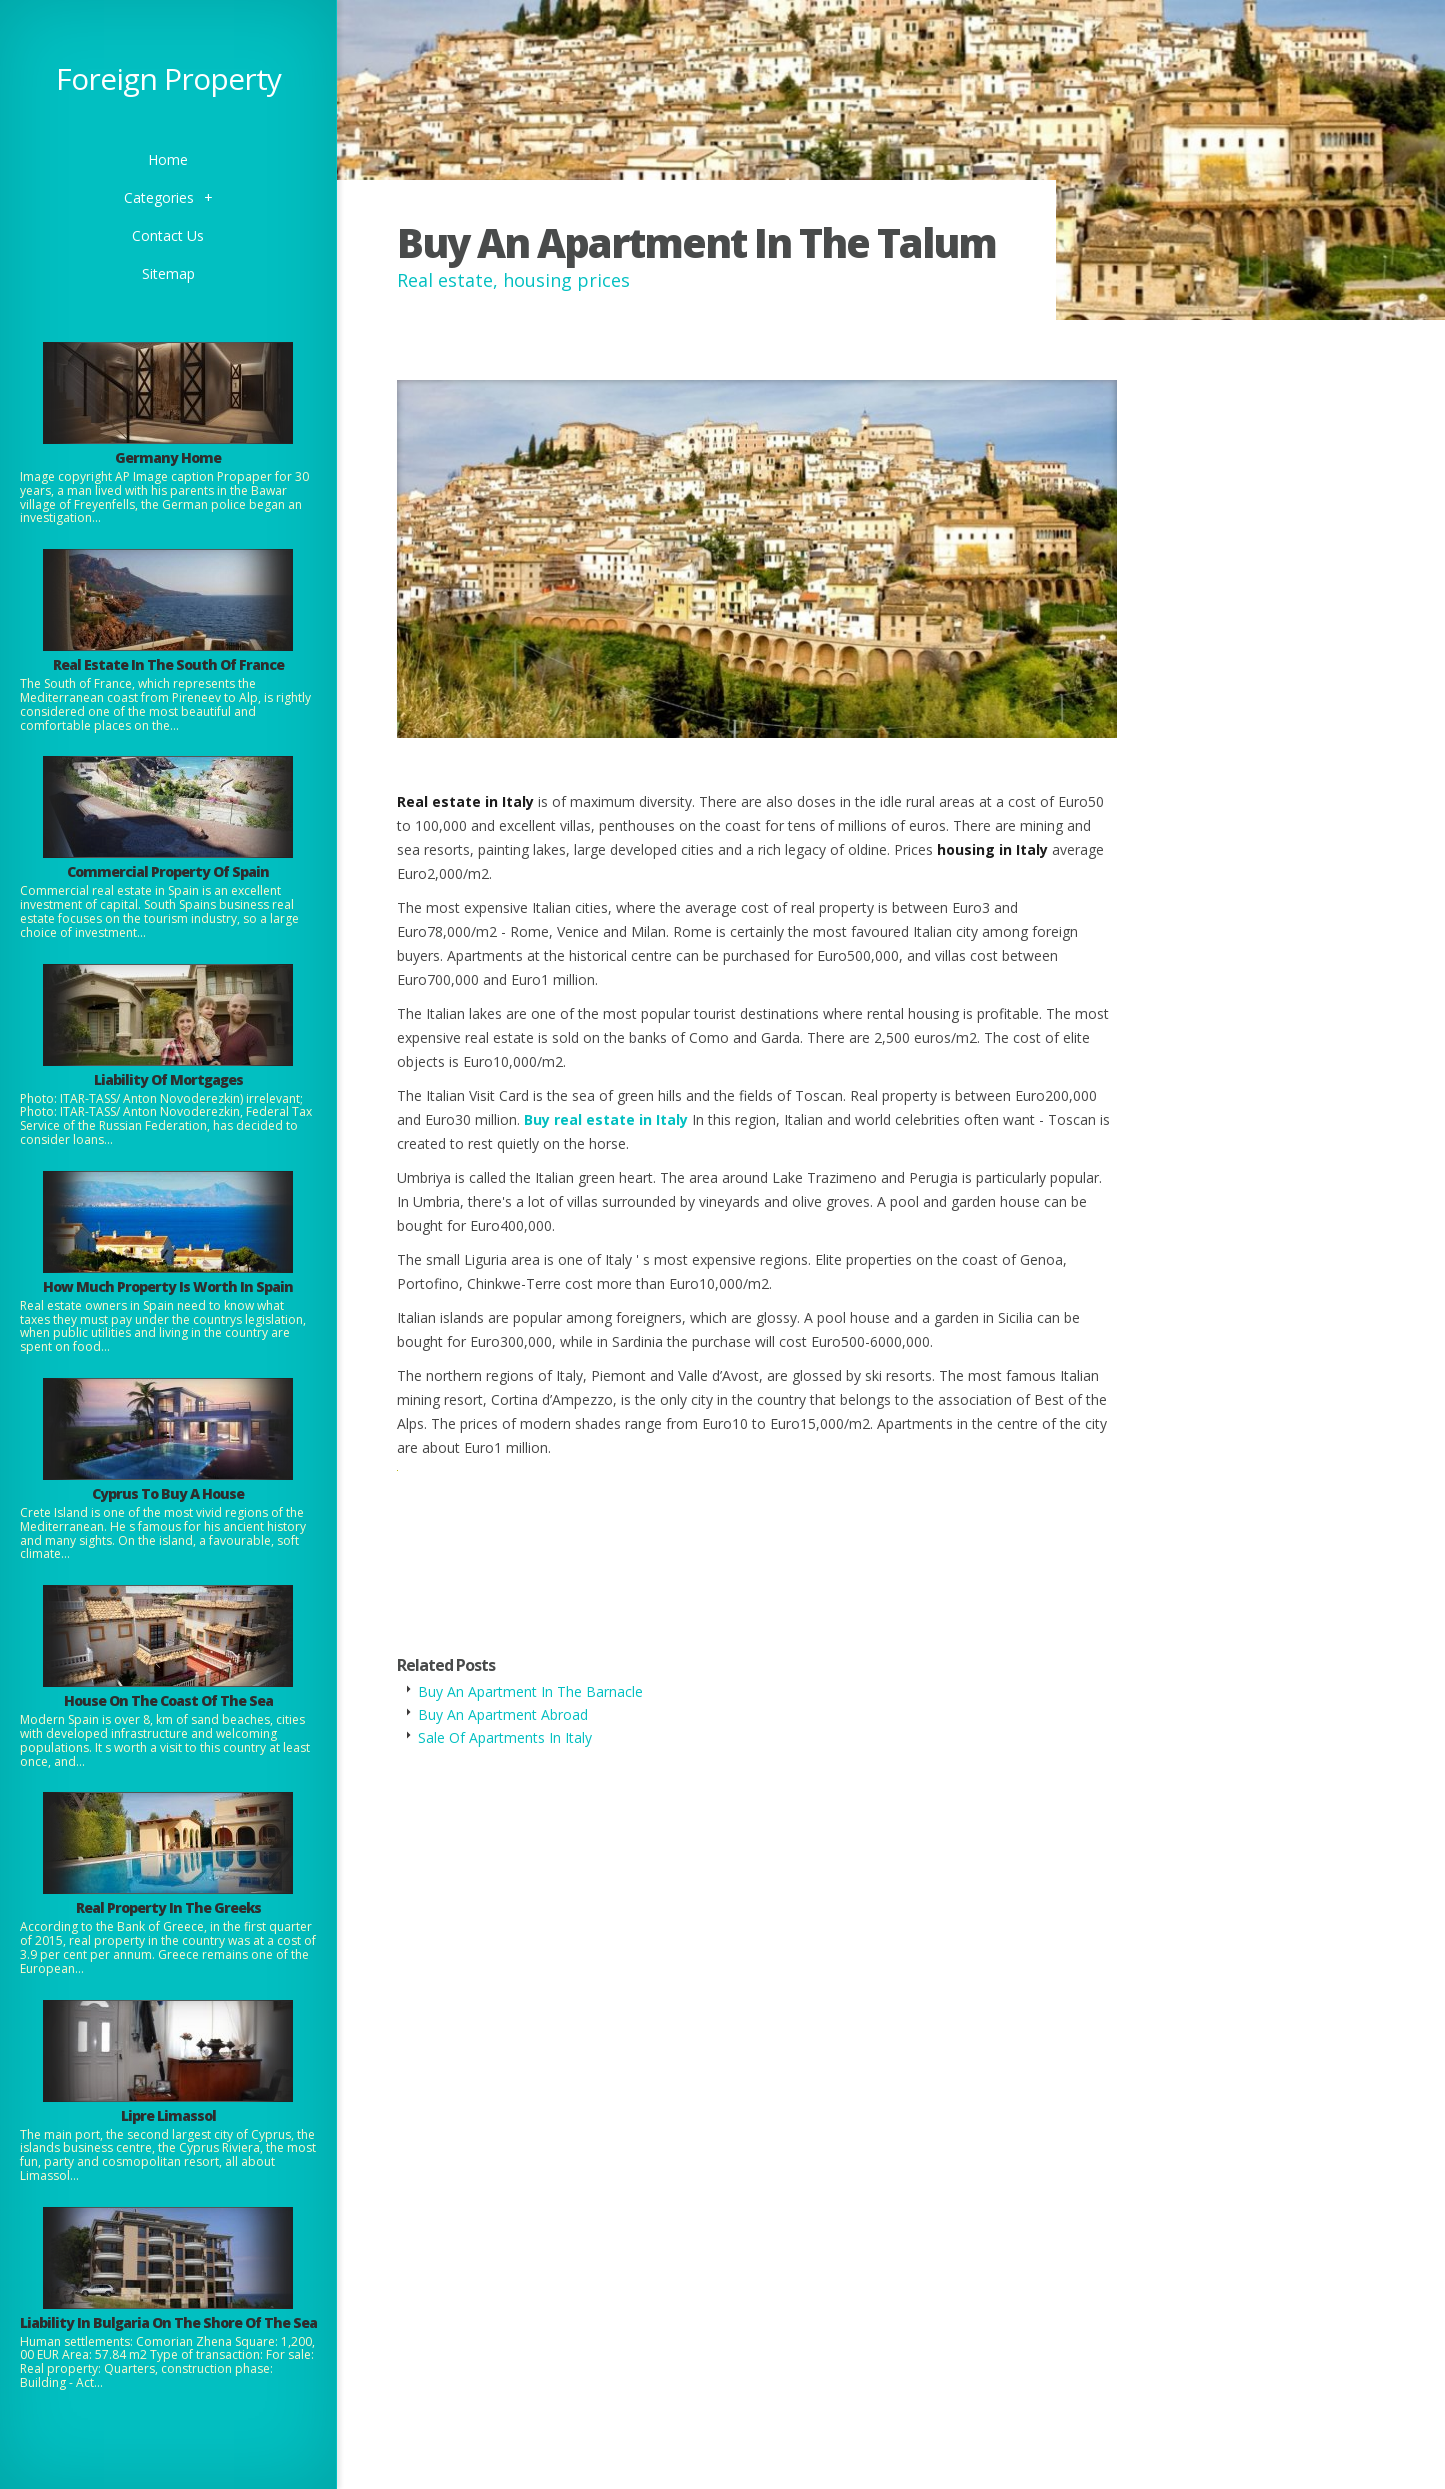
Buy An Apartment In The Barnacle (530, 1691)
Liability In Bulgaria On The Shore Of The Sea (168, 2322)
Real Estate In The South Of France (168, 664)
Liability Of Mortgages (168, 1079)
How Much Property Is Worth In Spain (168, 1286)
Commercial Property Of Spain (168, 871)
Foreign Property (168, 78)
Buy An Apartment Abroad (503, 1714)
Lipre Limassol (168, 2115)
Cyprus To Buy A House (168, 1493)
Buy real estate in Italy (606, 1119)
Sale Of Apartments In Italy (505, 1737)
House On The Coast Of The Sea (168, 1700)
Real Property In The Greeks (168, 1907)
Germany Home (168, 457)
